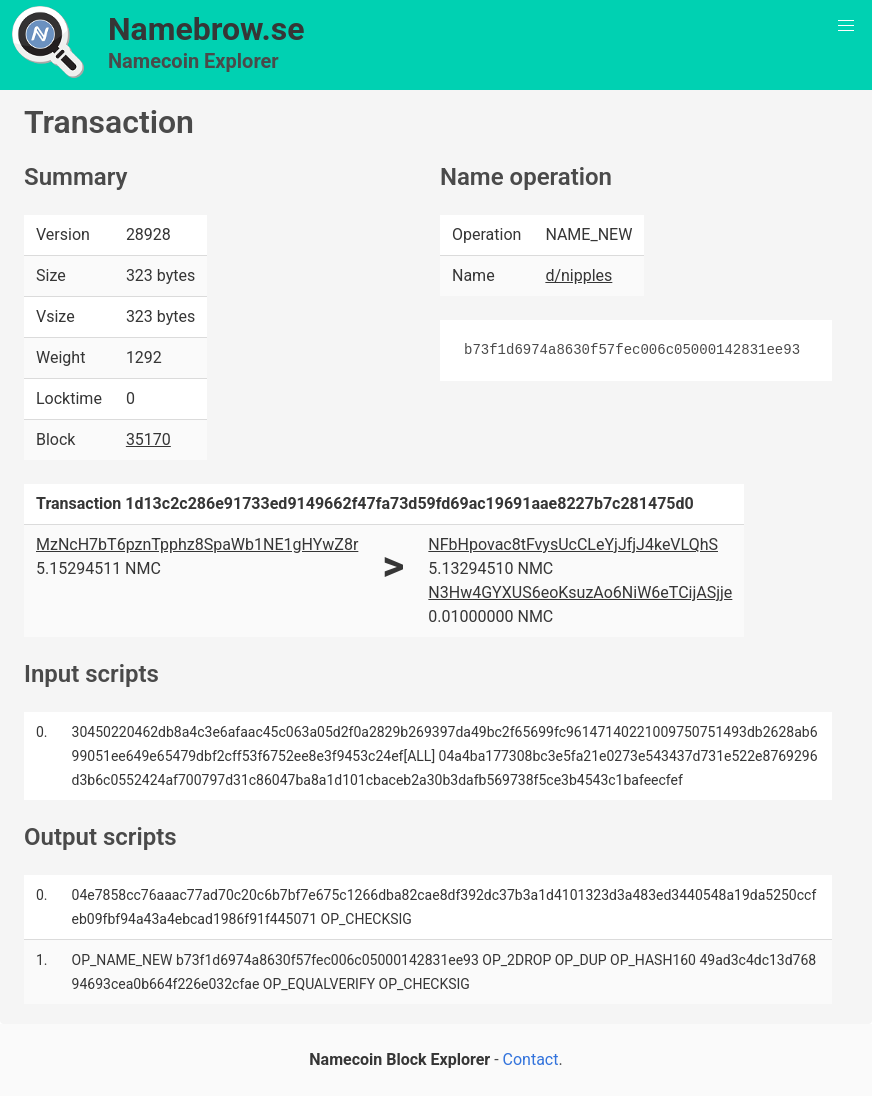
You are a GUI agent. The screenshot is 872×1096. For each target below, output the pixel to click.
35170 (148, 439)
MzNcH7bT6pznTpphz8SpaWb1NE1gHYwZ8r (197, 544)
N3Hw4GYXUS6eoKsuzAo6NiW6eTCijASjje (580, 592)
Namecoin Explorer (193, 61)
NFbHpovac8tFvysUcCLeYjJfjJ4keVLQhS (573, 544)
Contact (531, 1059)
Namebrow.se (206, 29)
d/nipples (578, 275)
